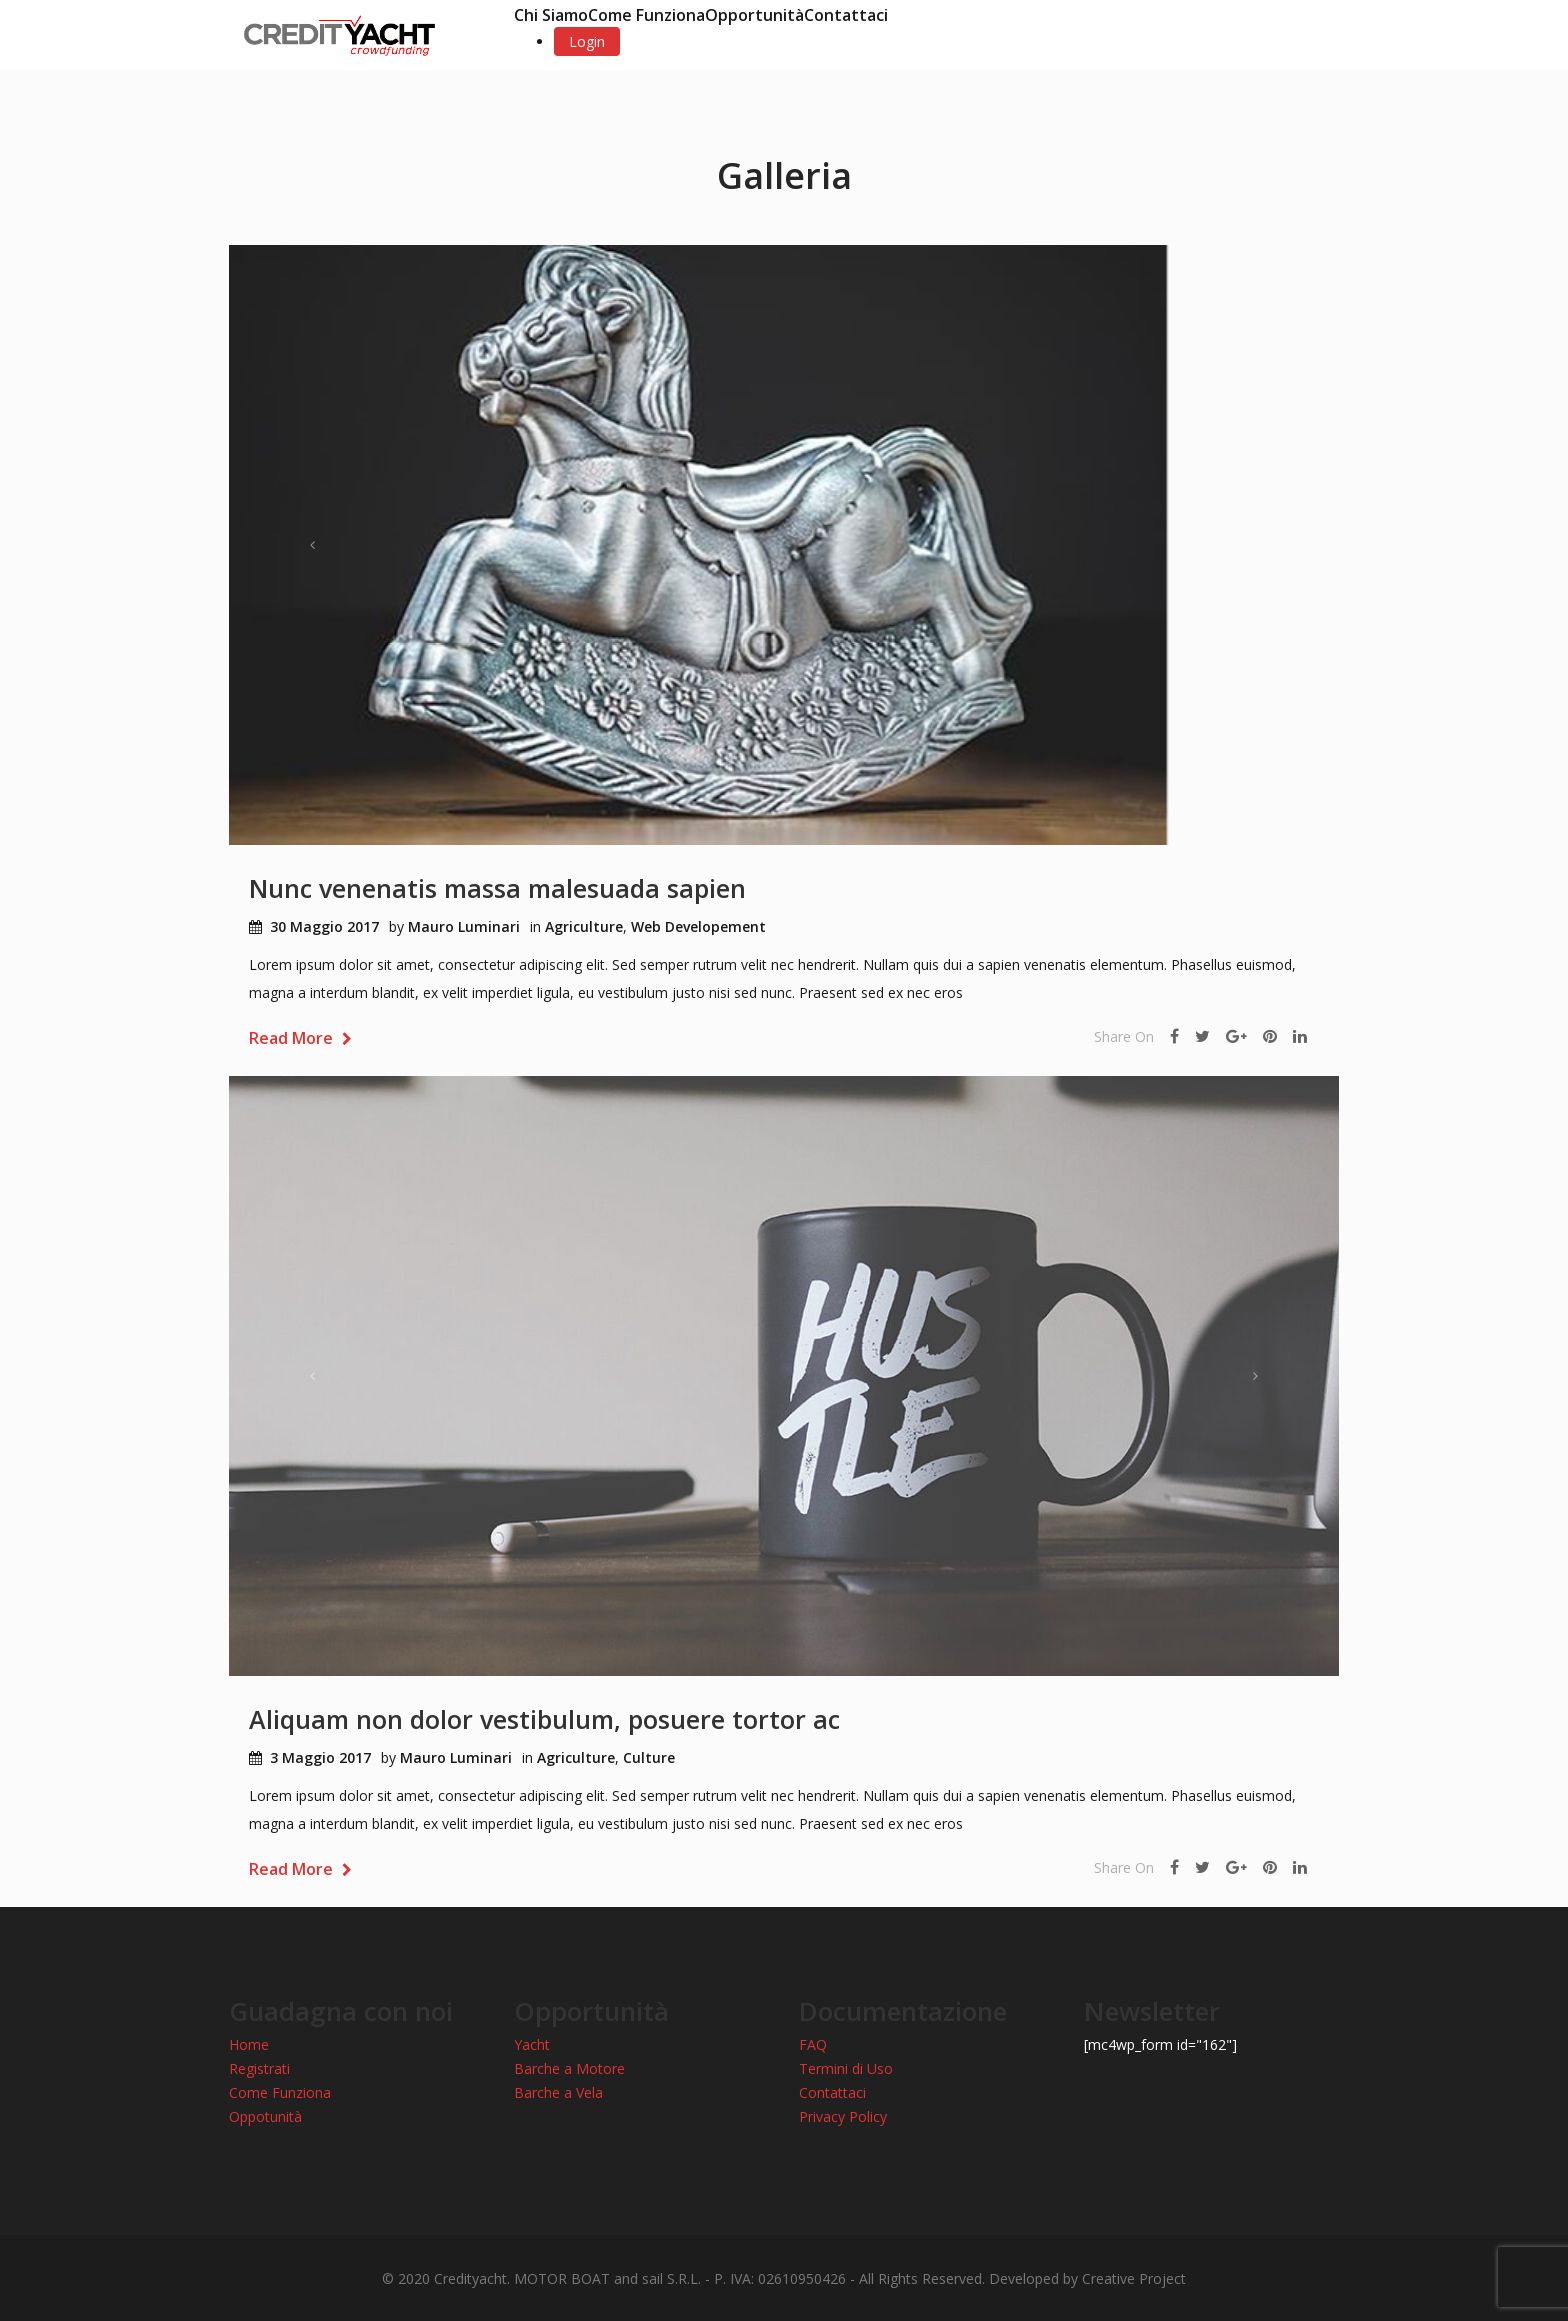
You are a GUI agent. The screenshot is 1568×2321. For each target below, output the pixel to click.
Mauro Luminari (464, 926)
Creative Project (1134, 2278)
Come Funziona (646, 15)
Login (587, 41)
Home (249, 2044)
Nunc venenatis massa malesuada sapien (497, 888)
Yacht (532, 2044)
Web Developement (698, 926)
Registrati (259, 2068)
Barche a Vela (558, 2092)
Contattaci (846, 15)
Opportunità (754, 15)
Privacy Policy (843, 2116)
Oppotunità (265, 2116)
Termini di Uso (846, 2068)
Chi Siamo (551, 15)
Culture (649, 1757)
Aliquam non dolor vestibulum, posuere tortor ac (544, 1719)
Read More (300, 1038)
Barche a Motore (569, 2068)
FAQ (813, 2044)
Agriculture (584, 926)
